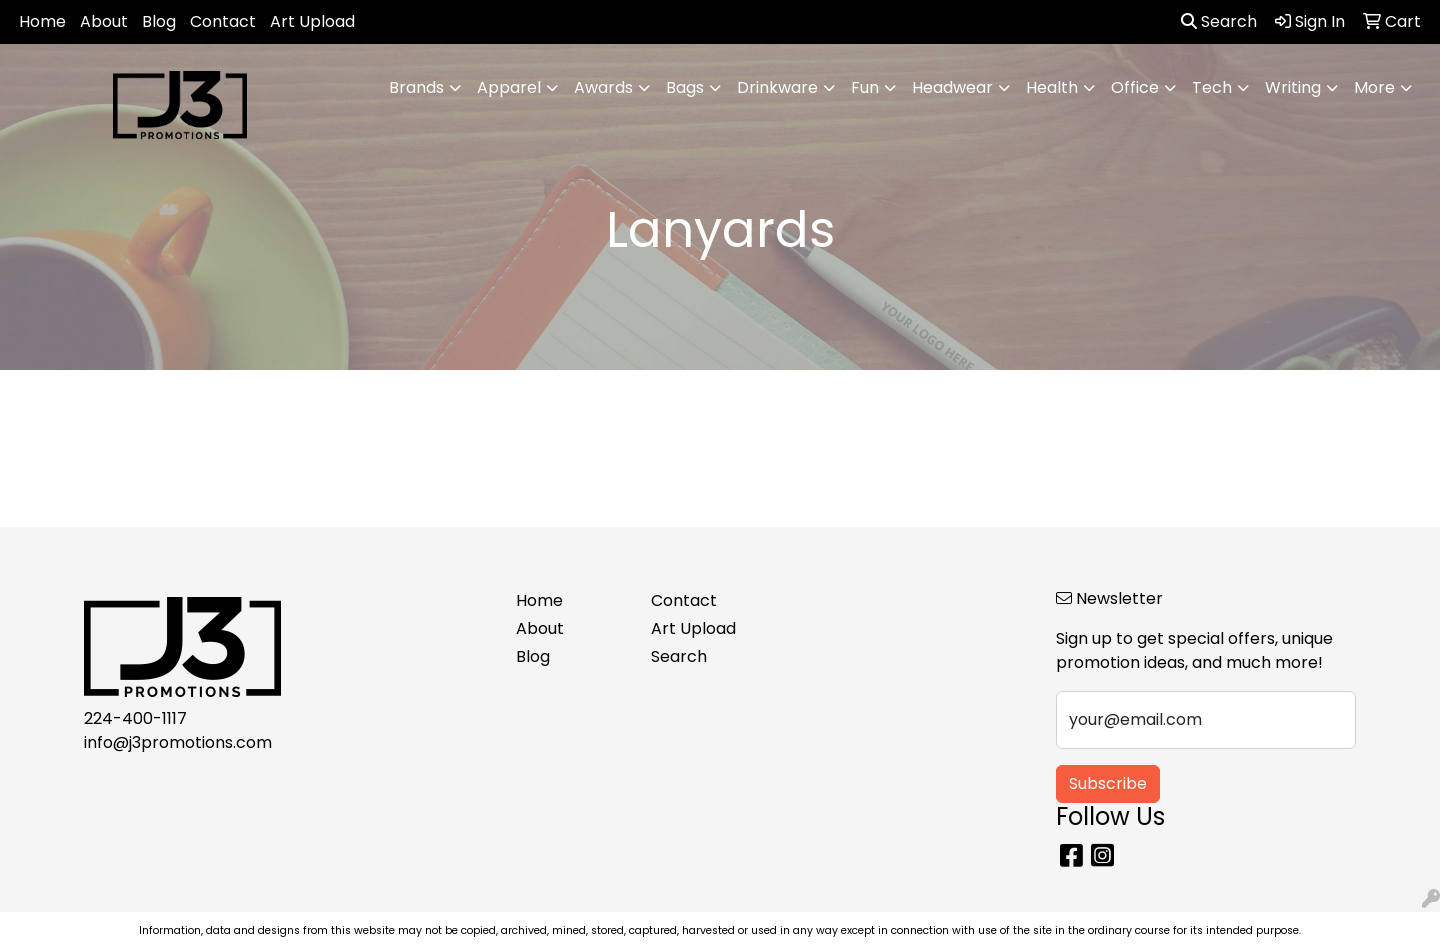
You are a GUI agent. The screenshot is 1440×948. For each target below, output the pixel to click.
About (104, 21)
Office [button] (1135, 87)
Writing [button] (1293, 87)
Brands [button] (416, 87)
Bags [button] (685, 87)
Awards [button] (603, 87)
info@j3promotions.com (178, 742)
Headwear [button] (952, 87)
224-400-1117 (135, 718)
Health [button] (1052, 87)
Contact (223, 21)
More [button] (1374, 87)
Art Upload (312, 21)
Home (42, 21)
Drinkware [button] (777, 87)
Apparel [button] (509, 87)
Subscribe (1108, 783)
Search (1219, 21)
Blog (159, 21)
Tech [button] (1212, 87)
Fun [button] (865, 87)
